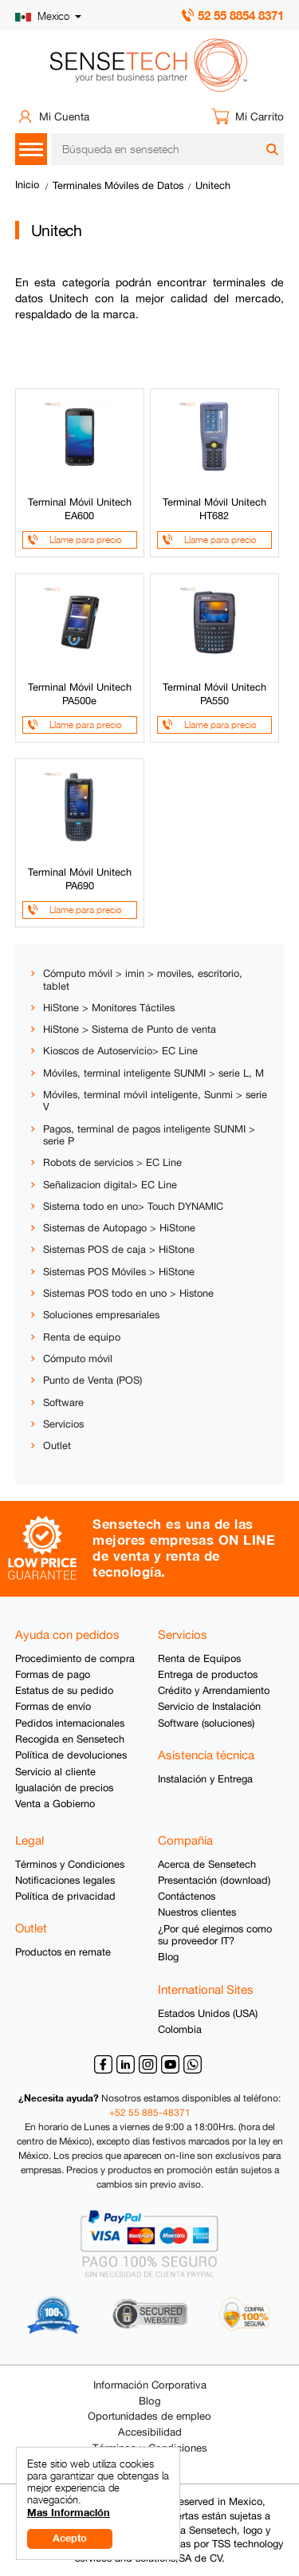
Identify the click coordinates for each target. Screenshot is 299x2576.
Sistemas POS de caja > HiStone (119, 1249)
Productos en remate (63, 1952)
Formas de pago (52, 1674)
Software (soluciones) (206, 1723)
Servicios (63, 1424)
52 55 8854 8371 (241, 15)
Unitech (212, 185)
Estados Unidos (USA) (208, 2013)
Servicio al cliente (55, 1772)
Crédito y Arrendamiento (213, 1690)
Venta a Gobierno (55, 1804)
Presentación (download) (214, 1880)
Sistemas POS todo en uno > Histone (128, 1293)
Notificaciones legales (65, 1880)
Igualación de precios (64, 1788)
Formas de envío (53, 1706)
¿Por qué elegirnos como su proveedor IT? (215, 1935)
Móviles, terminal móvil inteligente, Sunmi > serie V (155, 1101)
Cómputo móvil (77, 1359)
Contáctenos (186, 1896)
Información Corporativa (150, 2385)
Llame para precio (85, 540)
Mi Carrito (259, 116)
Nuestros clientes (197, 1912)
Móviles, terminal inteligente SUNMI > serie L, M (153, 1073)
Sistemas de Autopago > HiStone (119, 1228)
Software (63, 1402)
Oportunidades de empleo (149, 2416)
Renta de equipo (81, 1337)
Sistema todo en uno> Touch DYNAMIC (133, 1206)
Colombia (180, 2029)
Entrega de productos (208, 1674)
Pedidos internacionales (69, 1723)
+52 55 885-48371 (150, 2112)
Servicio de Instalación (209, 1706)
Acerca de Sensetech (207, 1864)
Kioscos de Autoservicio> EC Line (120, 1051)
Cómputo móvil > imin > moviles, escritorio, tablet (142, 979)
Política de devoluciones (71, 1755)
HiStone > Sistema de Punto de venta (129, 1029)
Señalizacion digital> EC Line (110, 1185)
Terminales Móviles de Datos (118, 185)
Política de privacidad (65, 1896)
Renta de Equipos (199, 1658)
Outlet (57, 1445)
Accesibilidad (150, 2432)
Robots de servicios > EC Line (112, 1162)
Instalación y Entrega (205, 1779)
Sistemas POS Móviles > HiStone (119, 1272)
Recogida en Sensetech (69, 1739)
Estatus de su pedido (64, 1690)
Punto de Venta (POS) (92, 1380)
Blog (168, 1957)
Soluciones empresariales (101, 1315)
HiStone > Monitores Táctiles (109, 1008)
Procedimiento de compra (75, 1658)
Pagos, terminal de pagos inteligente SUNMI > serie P (149, 1135)
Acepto (70, 2538)
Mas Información (68, 2513)
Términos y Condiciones (69, 1864)
